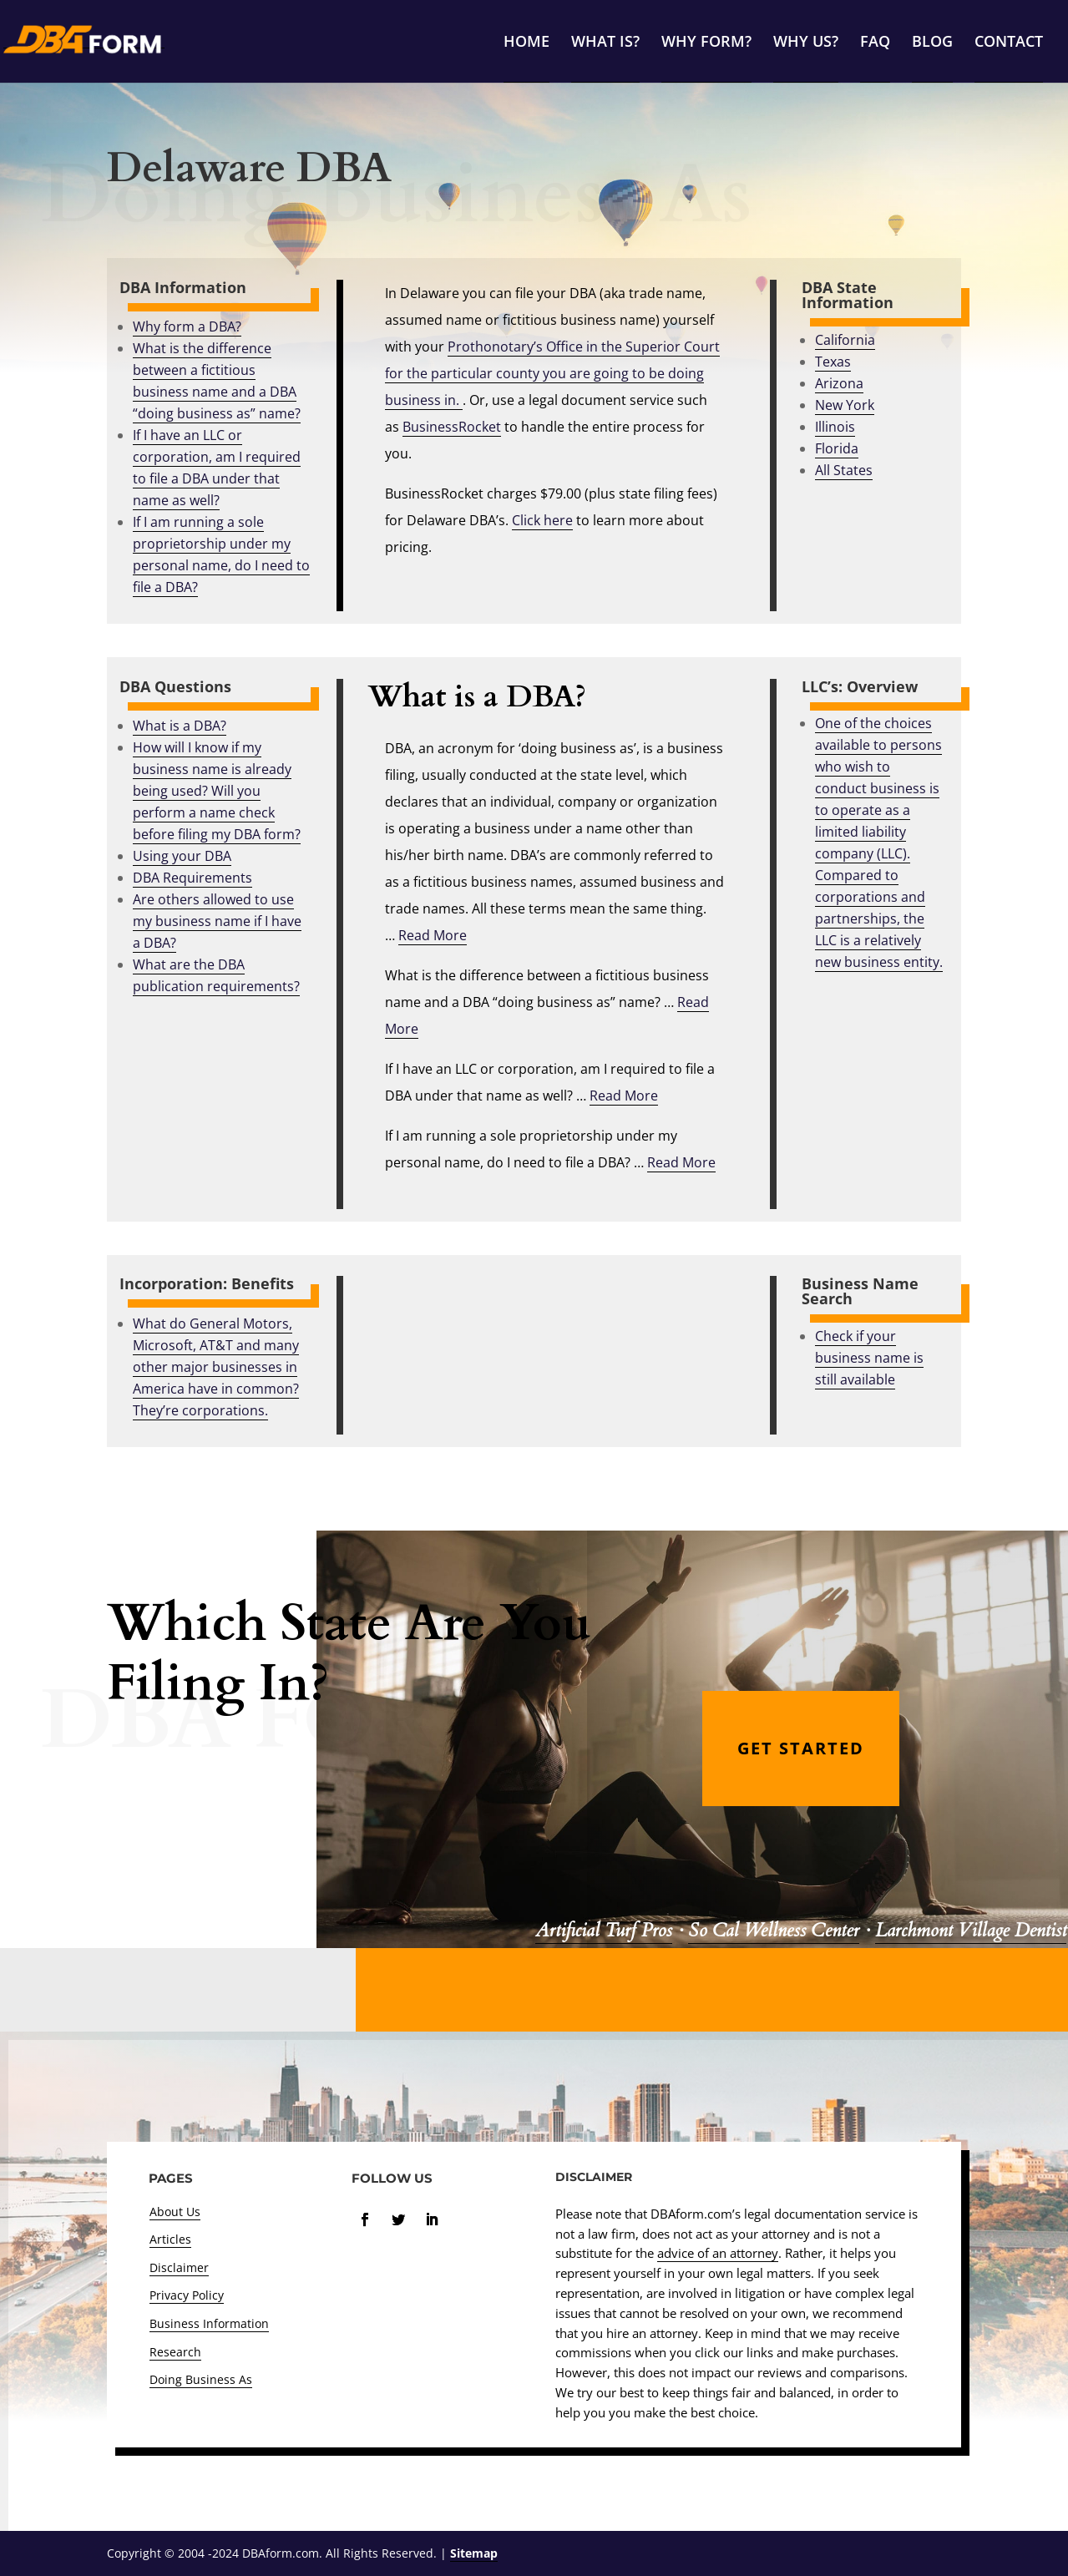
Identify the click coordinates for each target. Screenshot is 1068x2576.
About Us (174, 2211)
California (845, 340)
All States (844, 470)
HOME (526, 43)
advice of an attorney (717, 2253)
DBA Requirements (192, 877)
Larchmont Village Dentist (970, 1930)
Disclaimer (179, 2267)
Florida (836, 448)
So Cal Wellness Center (773, 1930)
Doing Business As (200, 2379)
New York (844, 405)
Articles (170, 2239)
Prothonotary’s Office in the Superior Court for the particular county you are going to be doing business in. (552, 373)
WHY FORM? (706, 43)
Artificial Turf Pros (603, 1930)
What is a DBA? (179, 725)
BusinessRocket (451, 427)
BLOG (932, 43)
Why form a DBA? (187, 326)
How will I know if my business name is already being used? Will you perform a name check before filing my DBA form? (217, 790)
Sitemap (474, 2553)
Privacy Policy (186, 2295)
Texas (833, 361)
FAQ (875, 43)
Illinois (835, 427)
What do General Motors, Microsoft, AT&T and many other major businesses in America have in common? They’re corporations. (216, 1367)
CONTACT (1008, 43)
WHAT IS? (605, 43)
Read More (432, 935)
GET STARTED (800, 1748)
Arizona (839, 383)
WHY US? (805, 43)
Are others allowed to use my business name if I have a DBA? (217, 921)
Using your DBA (182, 856)
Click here (542, 520)
